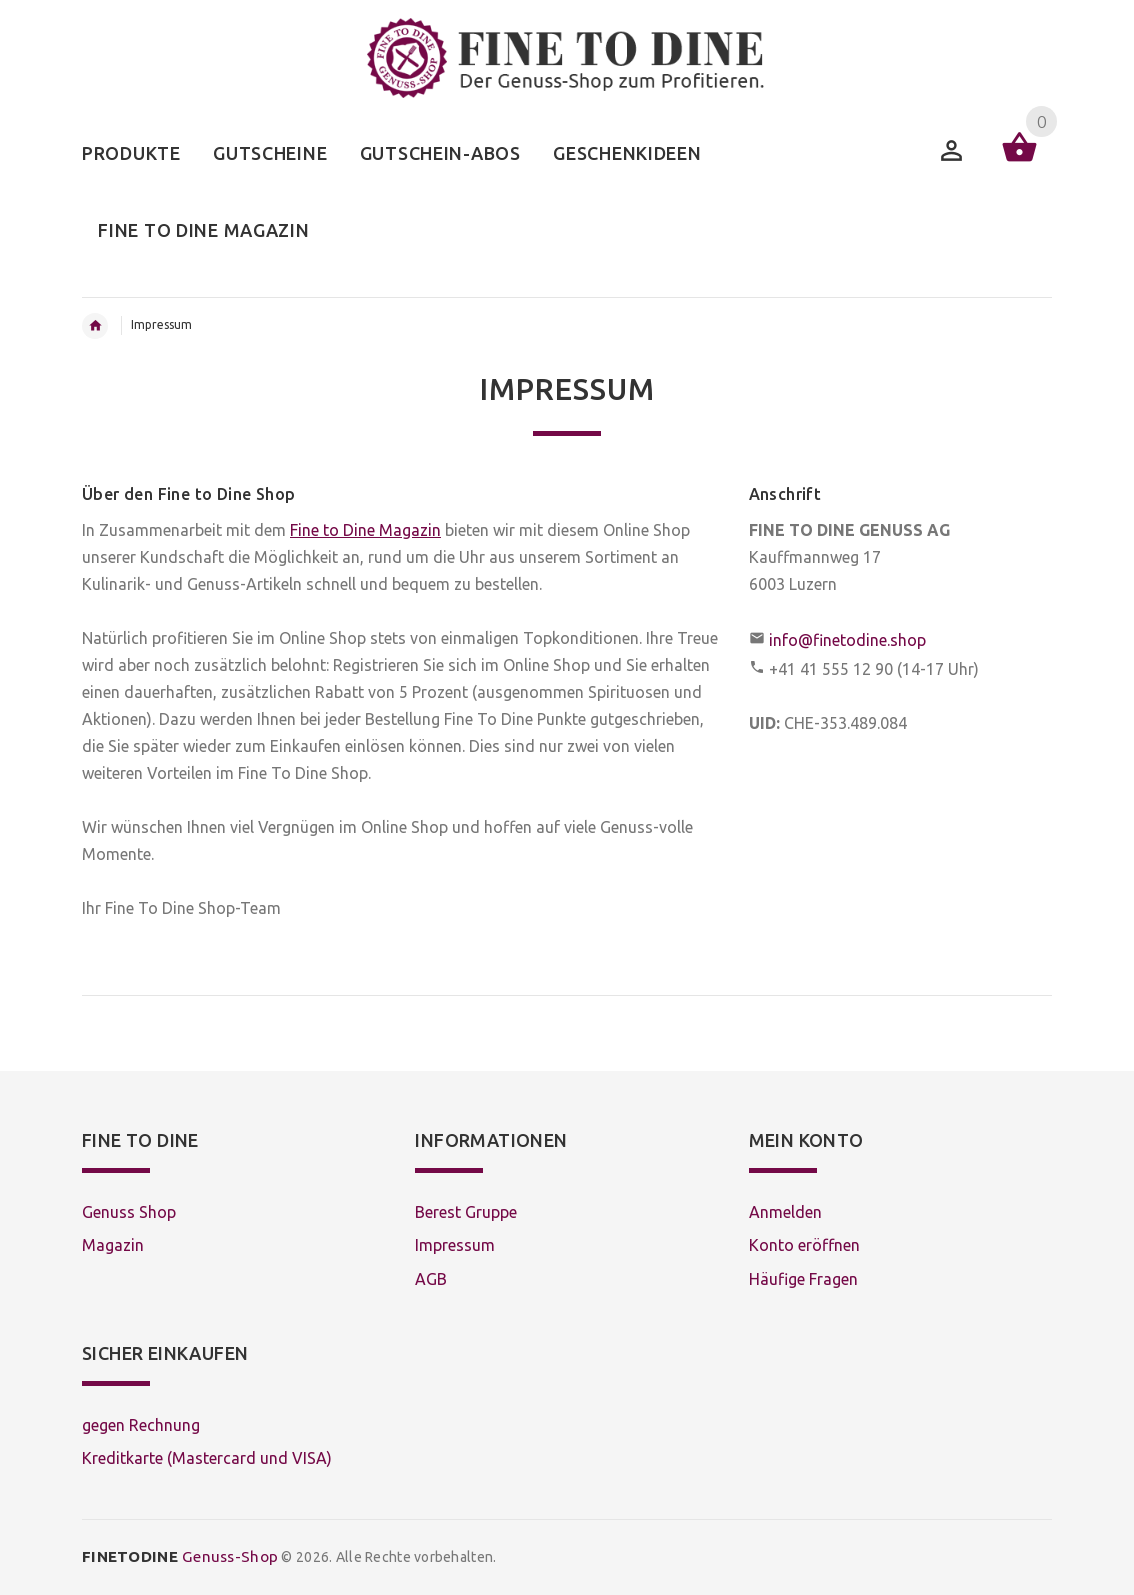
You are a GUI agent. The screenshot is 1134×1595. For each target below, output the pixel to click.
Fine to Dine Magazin (365, 530)
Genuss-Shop (180, 1556)
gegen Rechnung (141, 1425)
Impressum (455, 1245)
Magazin (113, 1245)
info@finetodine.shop (847, 640)
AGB (431, 1279)
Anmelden (785, 1212)
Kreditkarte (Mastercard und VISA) (207, 1458)
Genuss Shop (129, 1212)
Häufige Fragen (803, 1279)
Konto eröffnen (804, 1245)
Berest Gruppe (466, 1212)
